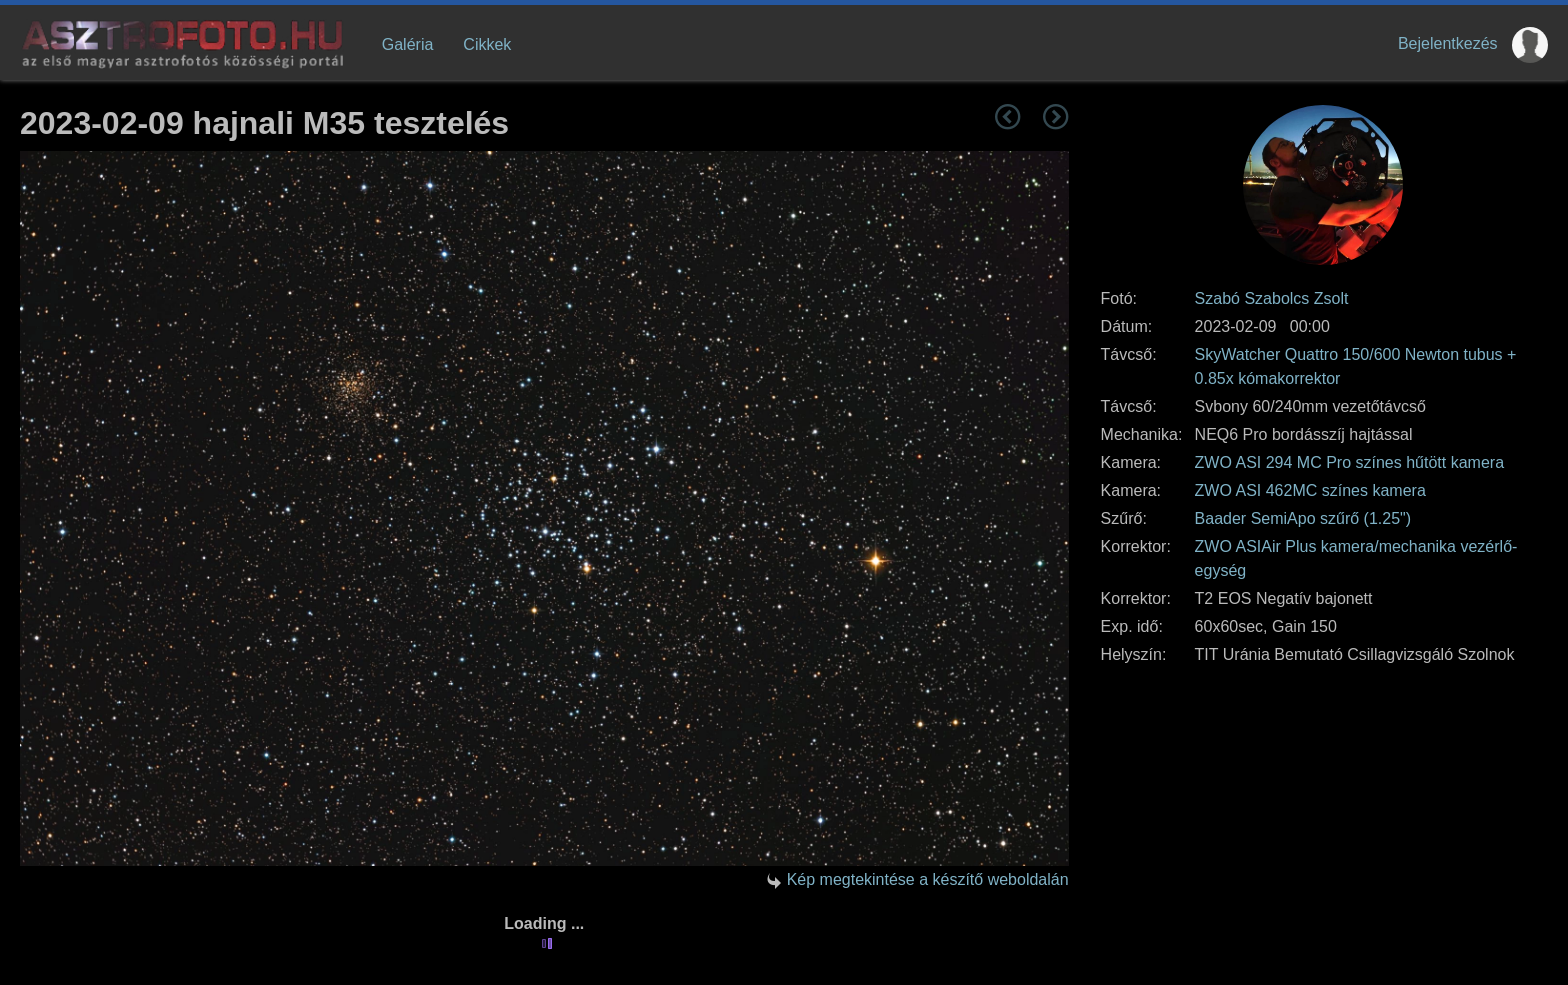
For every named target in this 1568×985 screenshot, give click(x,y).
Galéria (408, 44)
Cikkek (487, 44)
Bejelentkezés (1448, 43)
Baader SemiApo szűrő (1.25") (1303, 518)
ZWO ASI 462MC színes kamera (1310, 490)
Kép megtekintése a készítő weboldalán (928, 879)
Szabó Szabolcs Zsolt (1272, 298)
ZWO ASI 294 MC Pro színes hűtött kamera (1349, 462)
